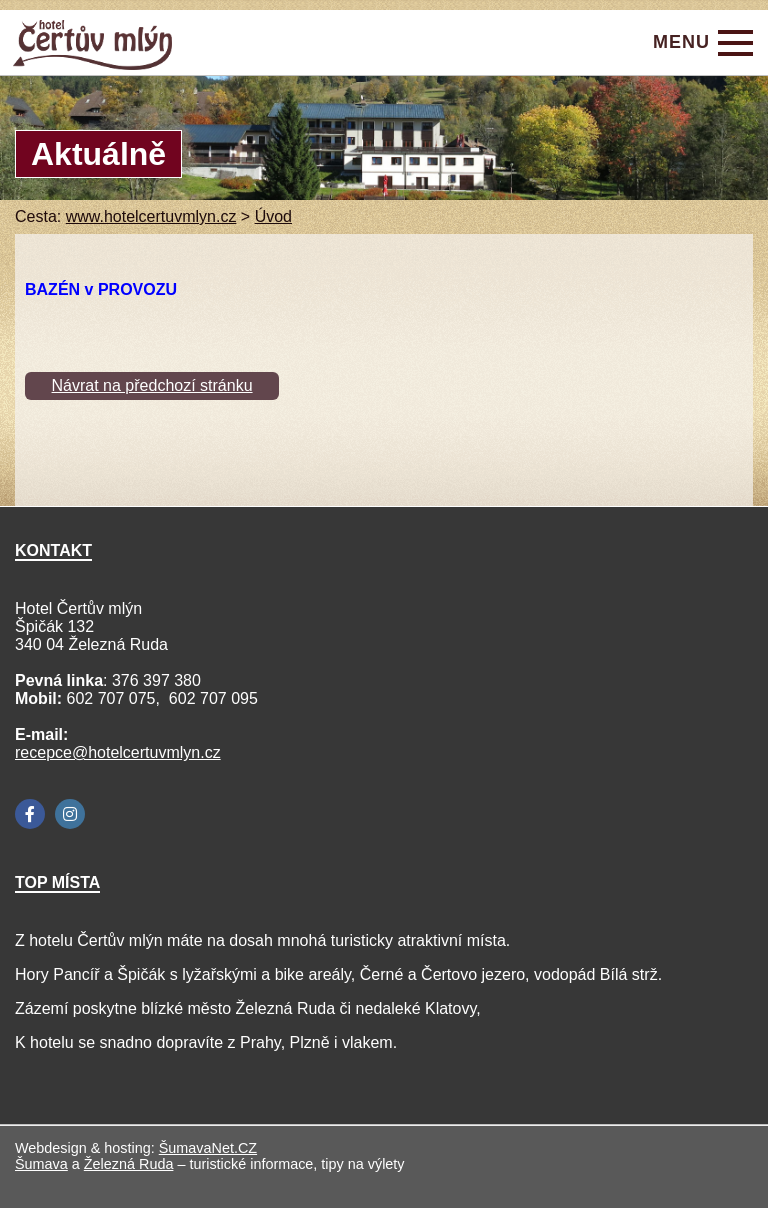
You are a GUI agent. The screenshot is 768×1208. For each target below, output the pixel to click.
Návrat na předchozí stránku (152, 385)
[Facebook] (30, 814)
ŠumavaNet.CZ (208, 1148)
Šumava (41, 1164)
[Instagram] (70, 814)
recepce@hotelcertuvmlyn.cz (118, 752)
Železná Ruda (129, 1164)
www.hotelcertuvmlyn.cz (151, 216)
